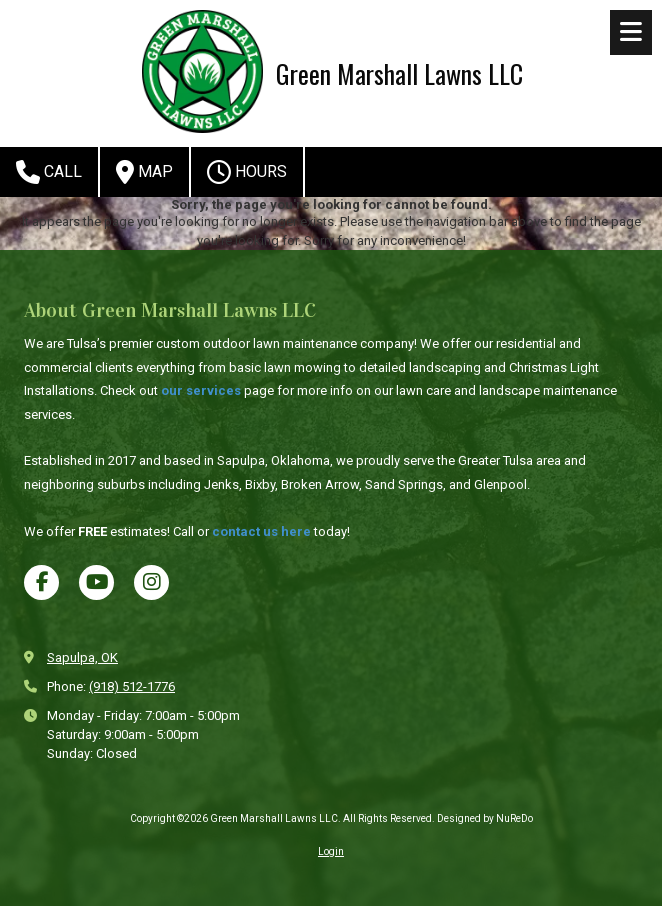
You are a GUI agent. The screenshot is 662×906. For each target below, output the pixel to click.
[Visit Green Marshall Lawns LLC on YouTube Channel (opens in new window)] (96, 582)
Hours (247, 172)
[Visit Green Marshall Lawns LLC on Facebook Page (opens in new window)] (41, 582)
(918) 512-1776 (132, 686)
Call (49, 172)
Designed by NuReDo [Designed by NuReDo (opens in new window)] (485, 818)
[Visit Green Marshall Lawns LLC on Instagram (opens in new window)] (151, 582)
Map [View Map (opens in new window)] (144, 172)
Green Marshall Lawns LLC (399, 73)
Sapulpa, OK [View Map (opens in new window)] (82, 657)
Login (331, 851)
